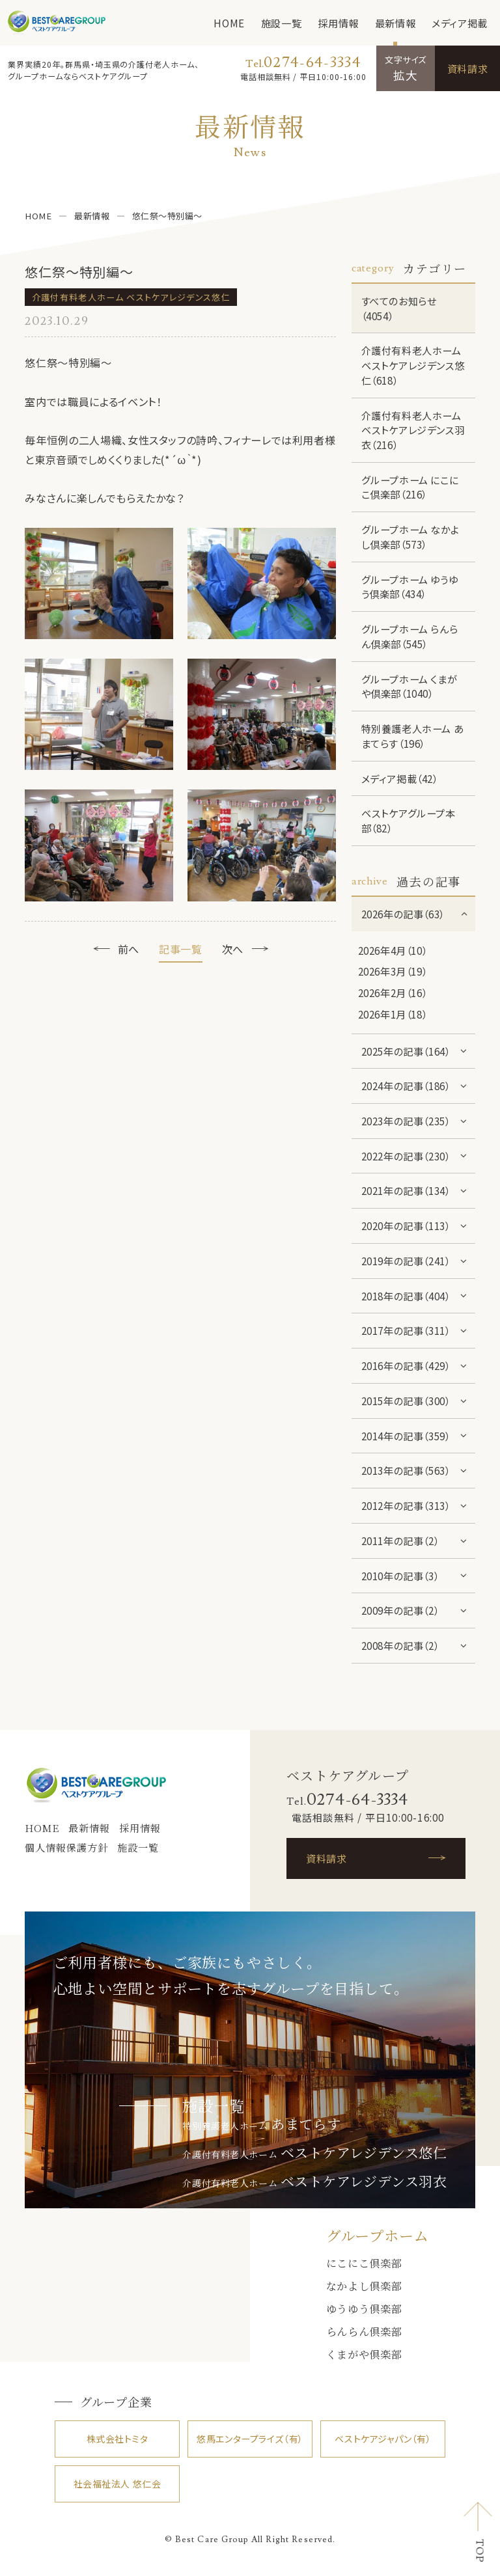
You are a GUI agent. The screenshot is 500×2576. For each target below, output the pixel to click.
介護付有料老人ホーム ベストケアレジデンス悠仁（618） (413, 365)
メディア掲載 (460, 23)
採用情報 (338, 23)
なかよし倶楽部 (364, 2286)
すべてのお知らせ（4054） (399, 308)
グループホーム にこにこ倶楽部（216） (410, 487)
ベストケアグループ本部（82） (408, 820)
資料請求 (467, 68)
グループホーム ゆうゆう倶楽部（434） (409, 586)
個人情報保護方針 (66, 1847)
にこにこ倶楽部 (364, 2263)
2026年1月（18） (393, 1014)
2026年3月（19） (393, 971)
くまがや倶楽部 (364, 2354)
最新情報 (395, 23)
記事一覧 (180, 949)
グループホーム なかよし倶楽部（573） (410, 536)
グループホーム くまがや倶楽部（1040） (409, 686)
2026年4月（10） (393, 950)
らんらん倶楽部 (364, 2331)
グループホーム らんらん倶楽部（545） (409, 636)
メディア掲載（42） (399, 778)
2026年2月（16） (393, 992)
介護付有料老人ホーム (314, 2154)
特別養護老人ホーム (261, 2125)
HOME (229, 23)
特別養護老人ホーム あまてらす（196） (412, 735)
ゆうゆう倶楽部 (364, 2308)
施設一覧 (281, 23)
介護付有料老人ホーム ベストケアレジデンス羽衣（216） (413, 430)
